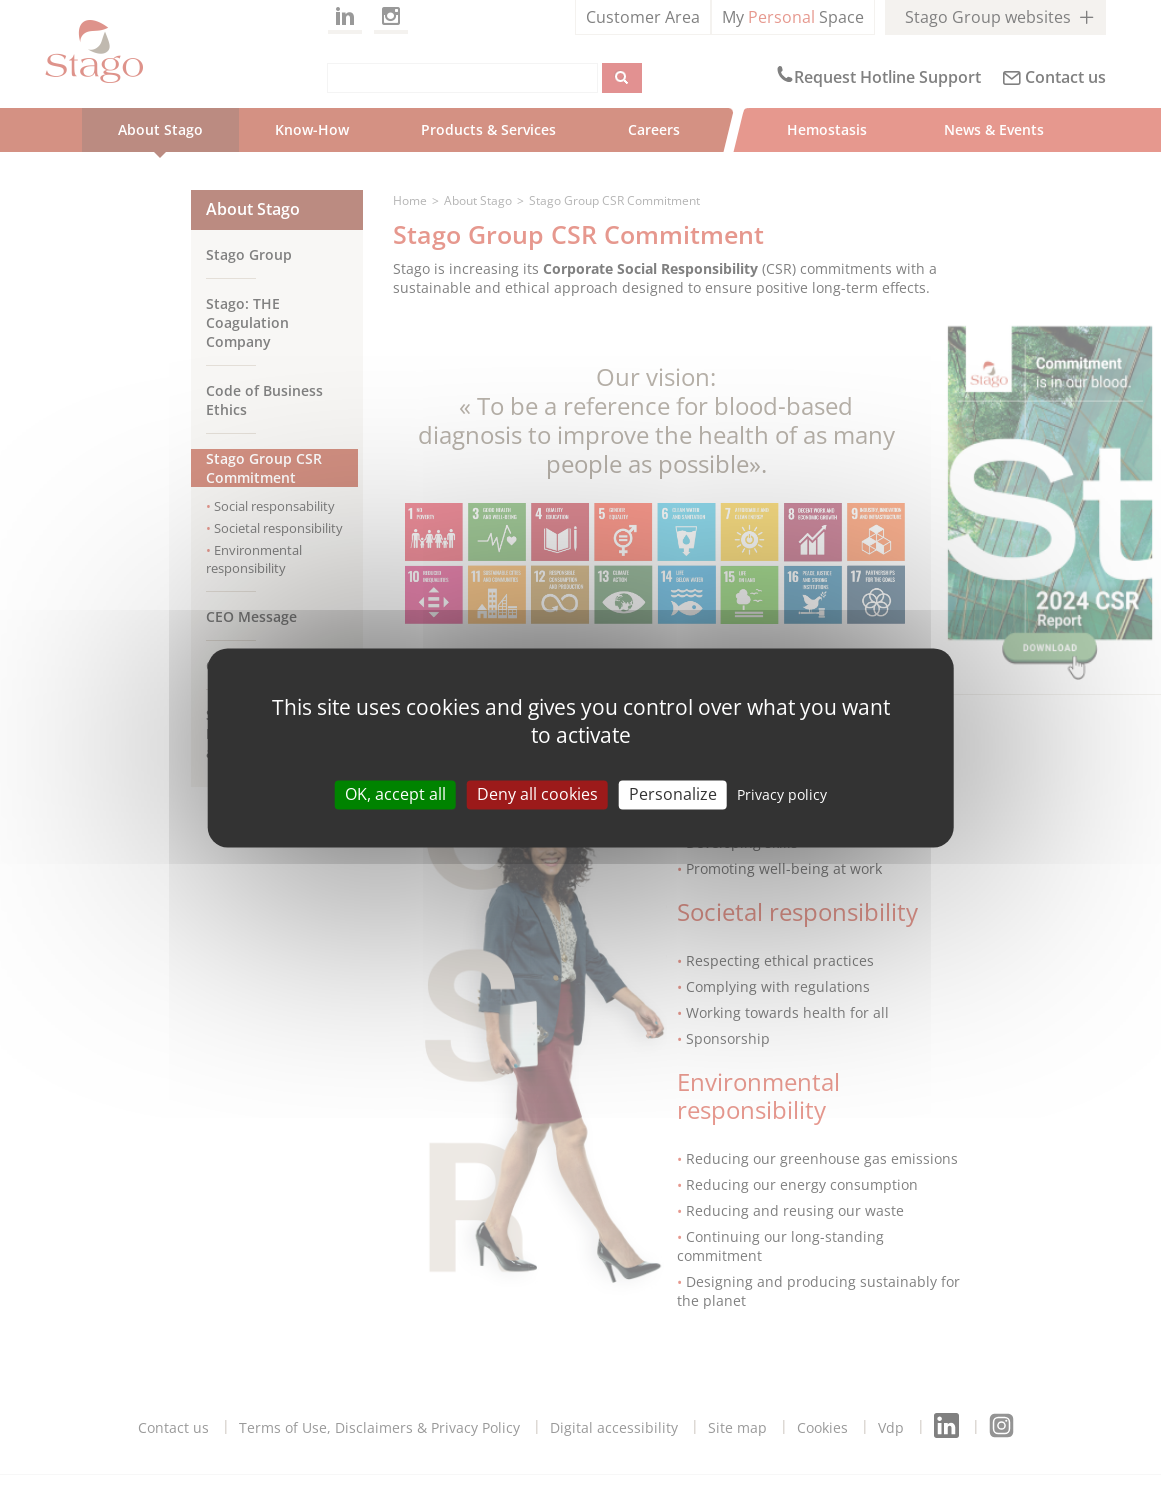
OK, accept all (395, 794)
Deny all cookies (537, 794)
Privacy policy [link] (782, 794)
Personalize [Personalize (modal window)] (673, 794)
